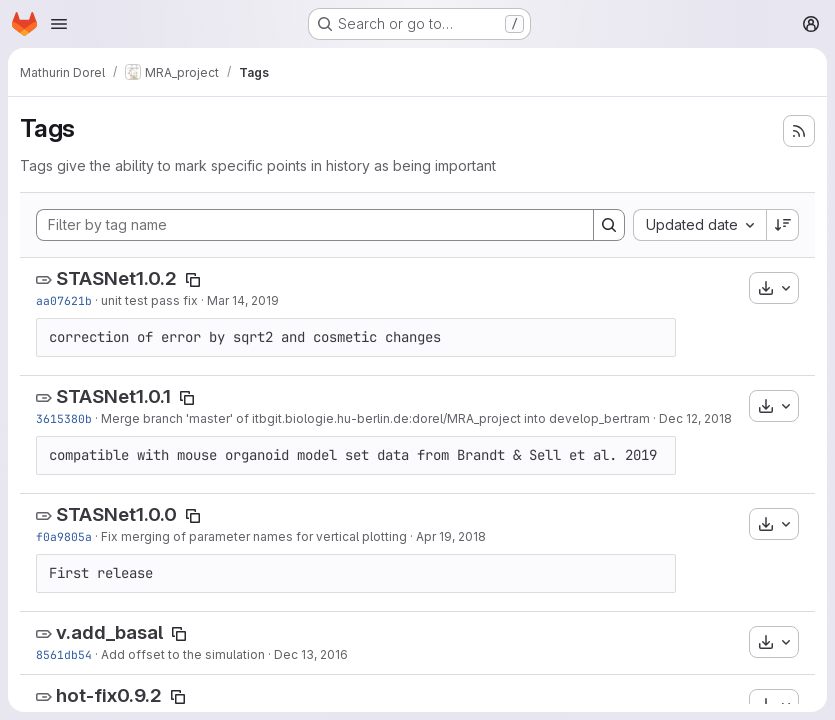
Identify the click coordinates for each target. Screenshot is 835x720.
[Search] (609, 225)
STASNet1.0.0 (116, 514)
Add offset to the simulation (183, 654)
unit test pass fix (149, 300)
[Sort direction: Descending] (783, 225)
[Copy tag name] (193, 280)
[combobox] (699, 225)
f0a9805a (64, 536)
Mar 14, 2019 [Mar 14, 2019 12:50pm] (243, 300)
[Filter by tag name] (315, 225)
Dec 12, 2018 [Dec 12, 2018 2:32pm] (695, 418)
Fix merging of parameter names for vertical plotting (254, 536)
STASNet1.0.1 (113, 396)
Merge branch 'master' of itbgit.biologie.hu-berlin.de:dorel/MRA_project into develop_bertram (375, 418)
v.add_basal (109, 632)
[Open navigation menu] (59, 24)
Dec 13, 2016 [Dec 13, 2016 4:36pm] (311, 654)
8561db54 (64, 654)
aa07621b (64, 300)
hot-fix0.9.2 (109, 695)
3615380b (64, 418)
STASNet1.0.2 (116, 278)
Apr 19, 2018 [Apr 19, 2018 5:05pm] (451, 536)
